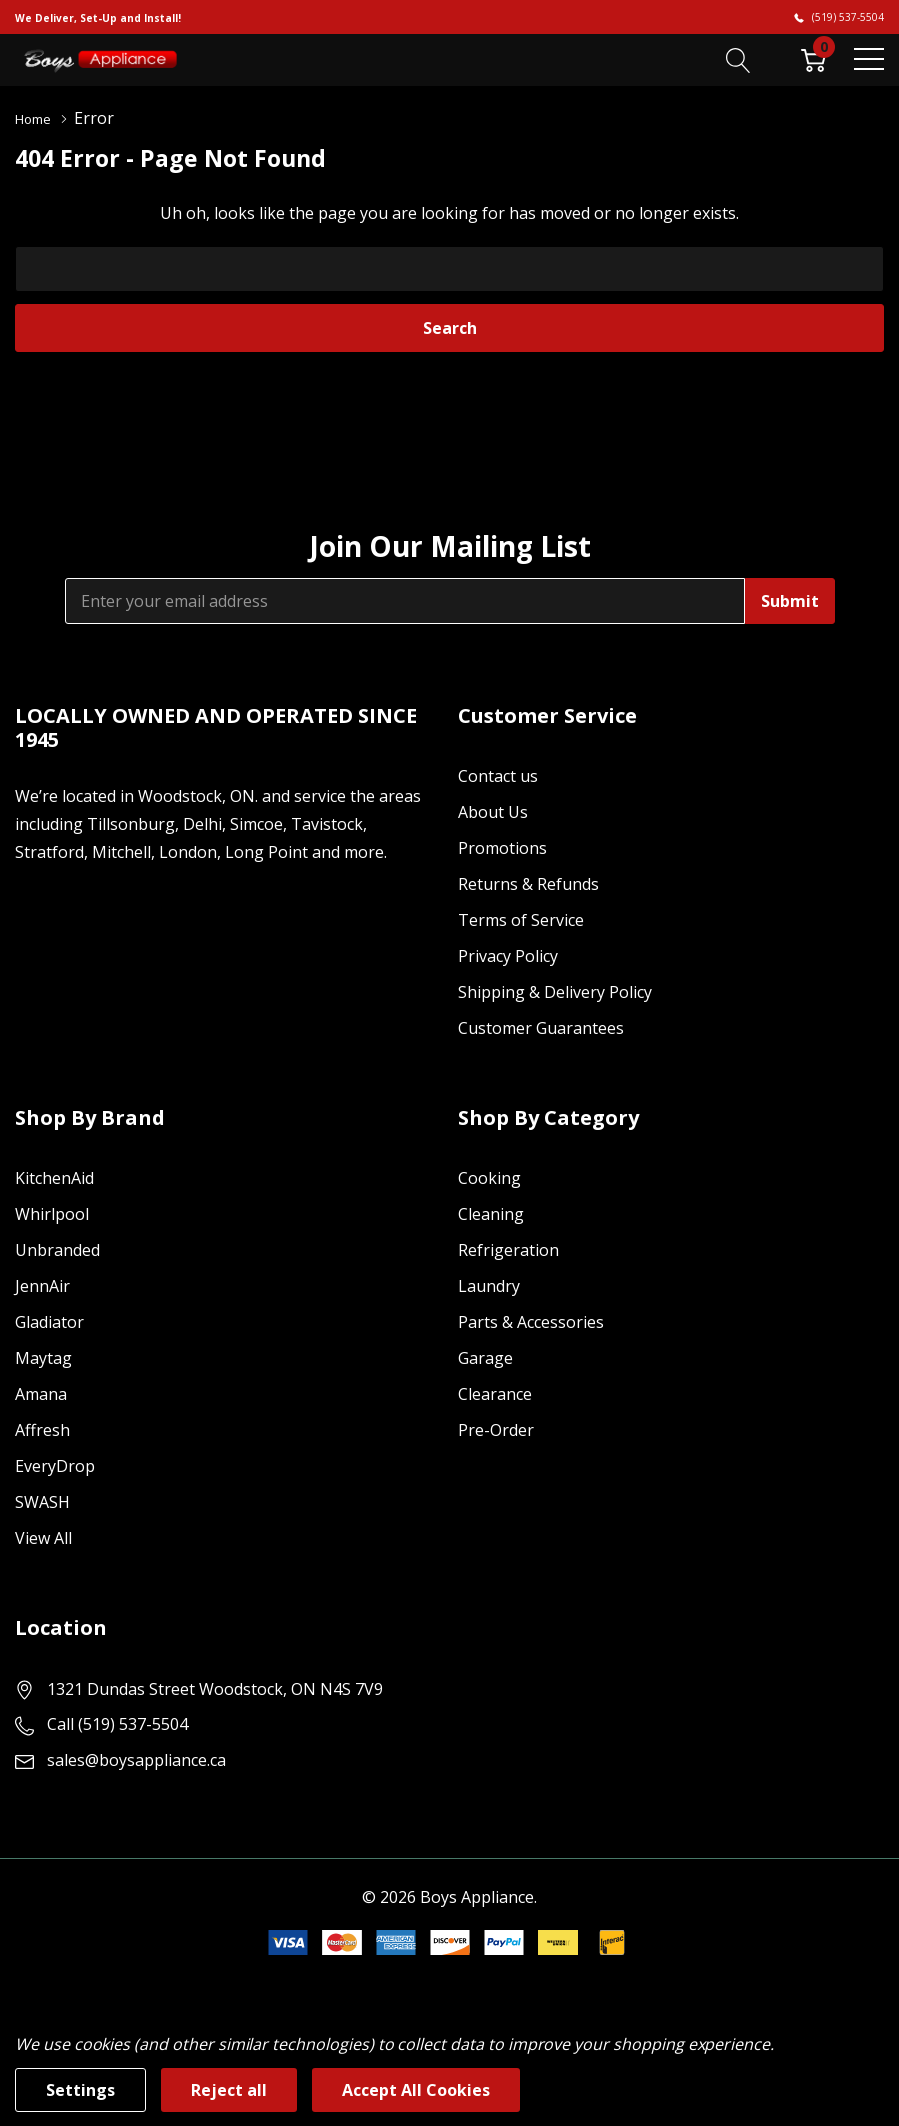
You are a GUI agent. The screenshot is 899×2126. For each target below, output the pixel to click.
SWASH (42, 1501)
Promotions (502, 847)
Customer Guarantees (541, 1027)
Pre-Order (496, 1429)
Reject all (229, 2090)
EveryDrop (55, 1465)
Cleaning (491, 1213)
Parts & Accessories (531, 1321)
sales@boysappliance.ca (136, 1759)
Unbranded (57, 1249)
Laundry (489, 1285)
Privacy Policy (508, 955)
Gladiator (49, 1321)
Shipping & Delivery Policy (555, 991)
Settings (80, 2090)
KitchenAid (54, 1177)
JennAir (42, 1285)
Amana (41, 1393)
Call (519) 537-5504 (117, 1723)
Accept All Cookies (416, 2090)
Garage (485, 1357)
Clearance (495, 1393)
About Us (493, 811)
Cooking (489, 1177)
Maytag (43, 1357)
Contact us (498, 775)
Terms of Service (521, 919)
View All (43, 1537)
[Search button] (738, 59)
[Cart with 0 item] (813, 59)
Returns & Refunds (528, 883)
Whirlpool (52, 1213)
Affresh (42, 1429)
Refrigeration (508, 1249)
